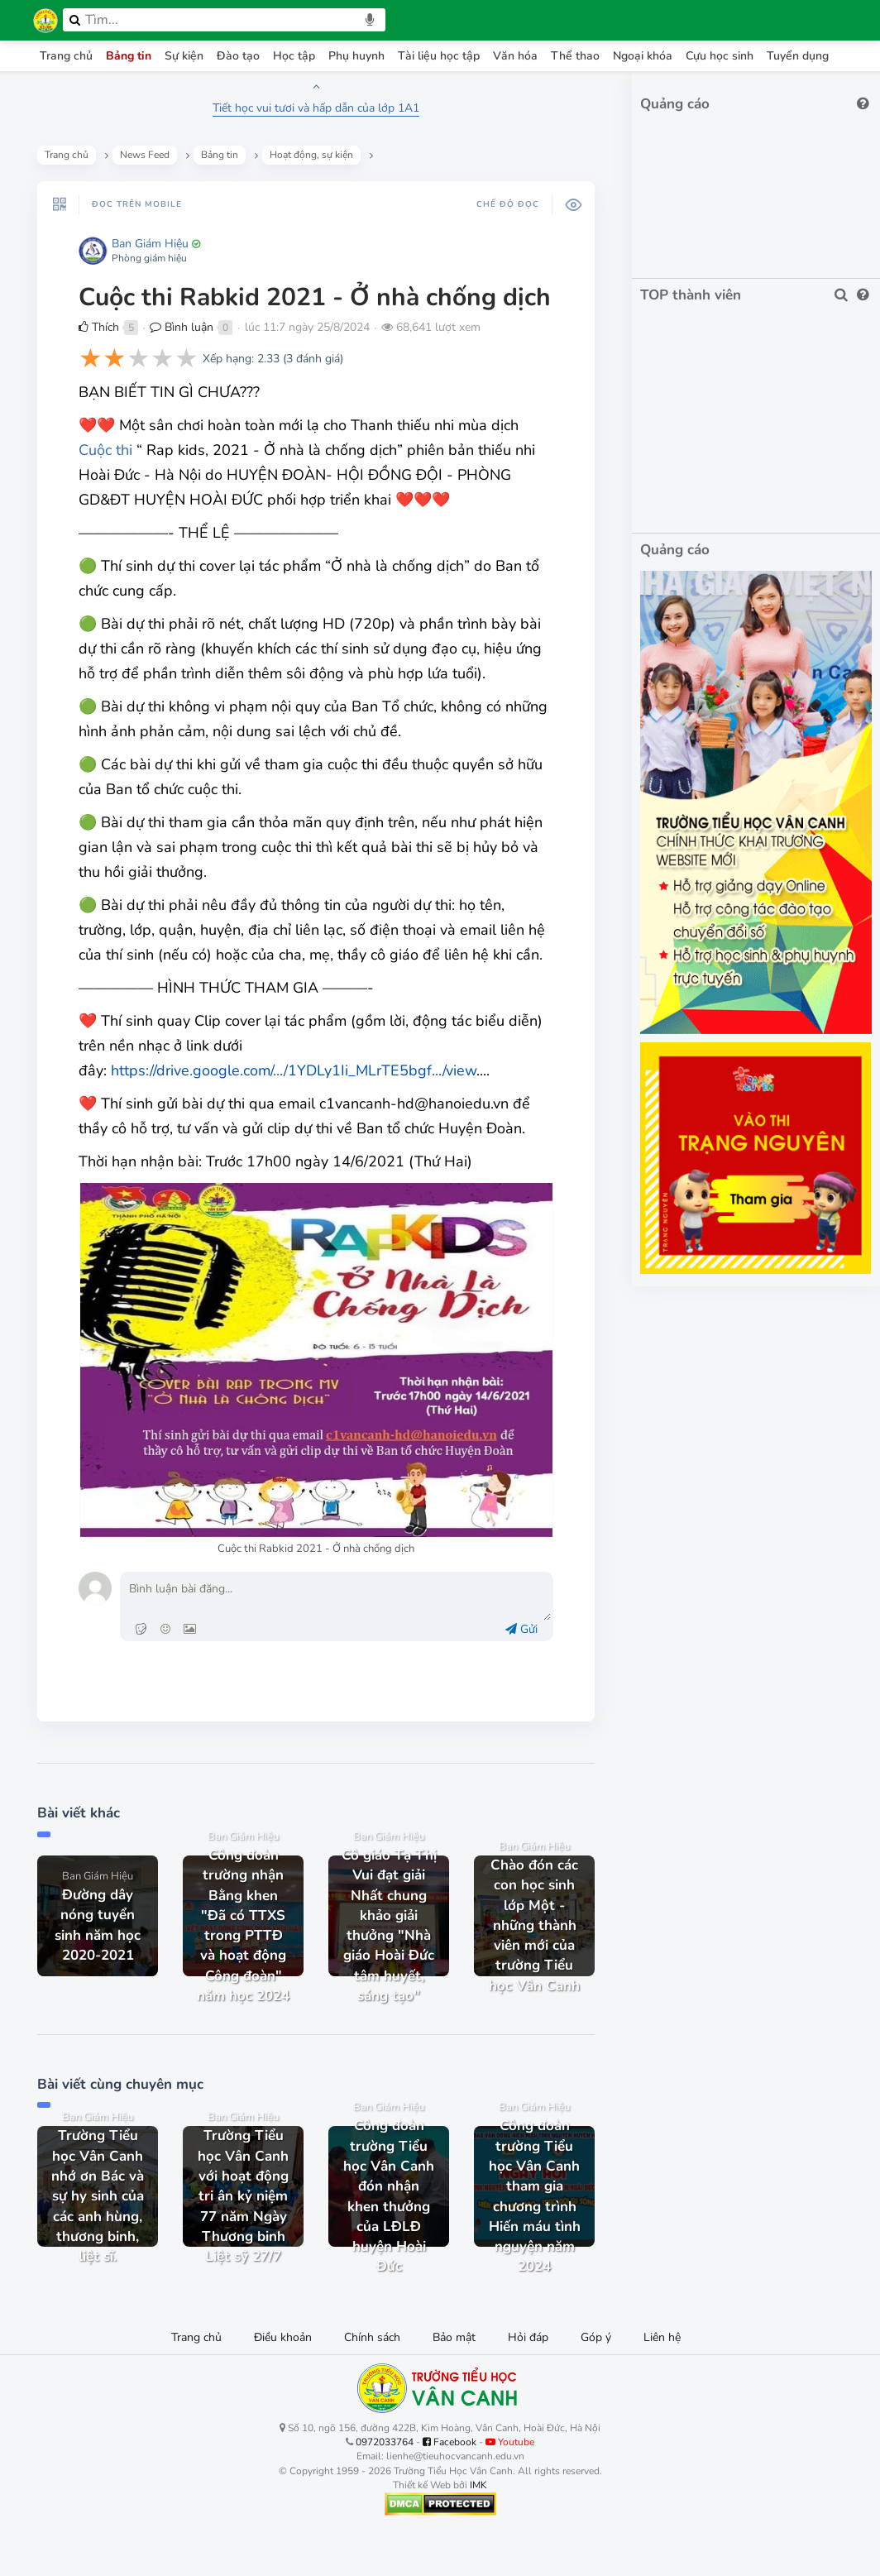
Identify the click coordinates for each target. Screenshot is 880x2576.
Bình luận (181, 327)
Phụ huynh (356, 56)
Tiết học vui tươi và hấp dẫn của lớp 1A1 (316, 108)
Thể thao (575, 56)
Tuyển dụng (798, 56)
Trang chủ (66, 56)
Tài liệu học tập (439, 56)
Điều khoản (283, 2337)
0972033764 (385, 2442)
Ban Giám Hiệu (150, 243)
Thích (99, 327)
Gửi (521, 1629)
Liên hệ (662, 2337)
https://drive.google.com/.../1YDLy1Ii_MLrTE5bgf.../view (293, 1070)
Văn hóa (515, 56)
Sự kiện (184, 56)
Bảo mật (454, 2337)
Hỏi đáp (528, 2337)
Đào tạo (238, 56)
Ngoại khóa (642, 56)
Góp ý (596, 2337)
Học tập (294, 56)
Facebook (449, 2442)
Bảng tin (128, 56)
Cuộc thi (105, 450)
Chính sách (372, 2337)
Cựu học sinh (719, 56)
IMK (478, 2485)
